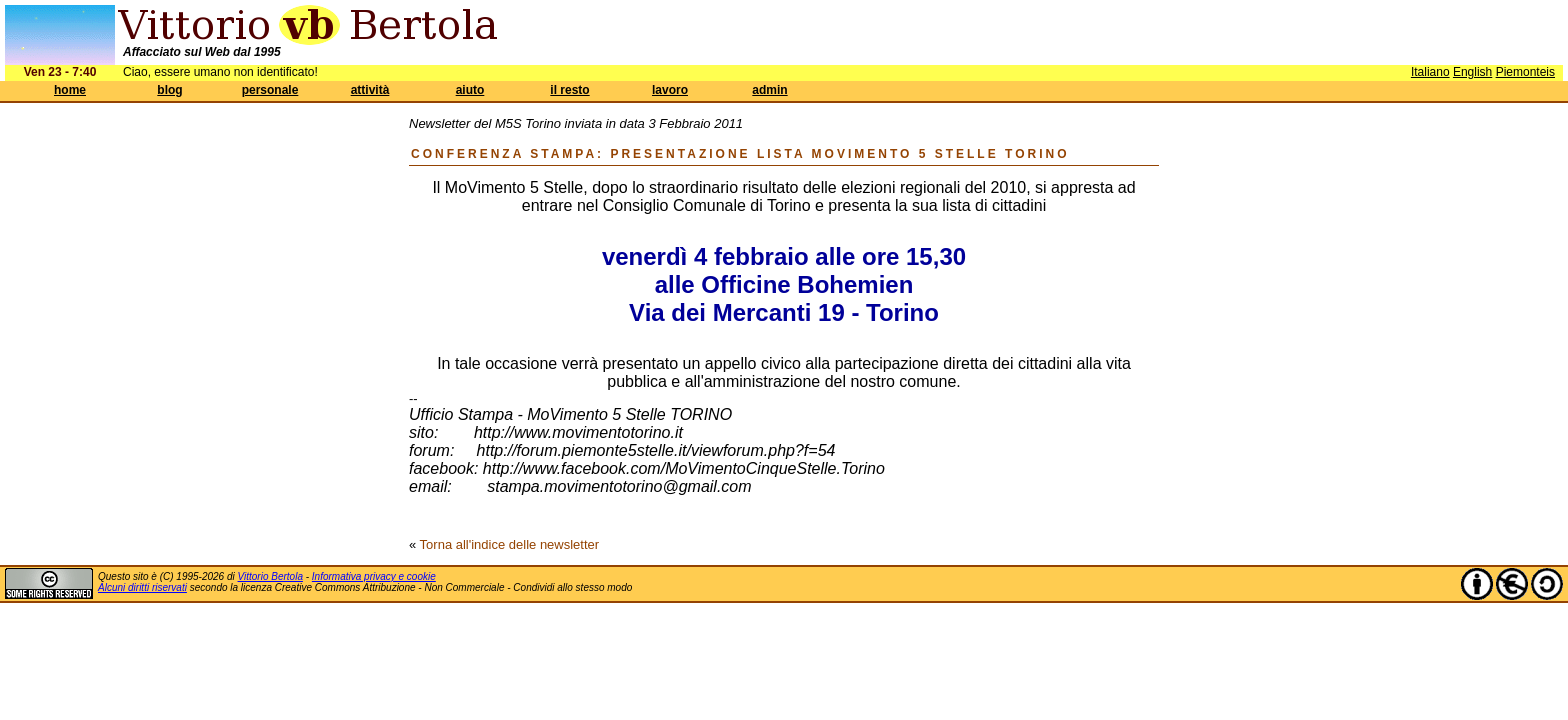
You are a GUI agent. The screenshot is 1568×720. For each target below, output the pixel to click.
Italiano (1430, 72)
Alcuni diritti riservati (142, 587)
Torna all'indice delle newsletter (510, 544)
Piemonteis (1525, 72)
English (1472, 72)
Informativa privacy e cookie (374, 576)
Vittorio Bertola (270, 576)
